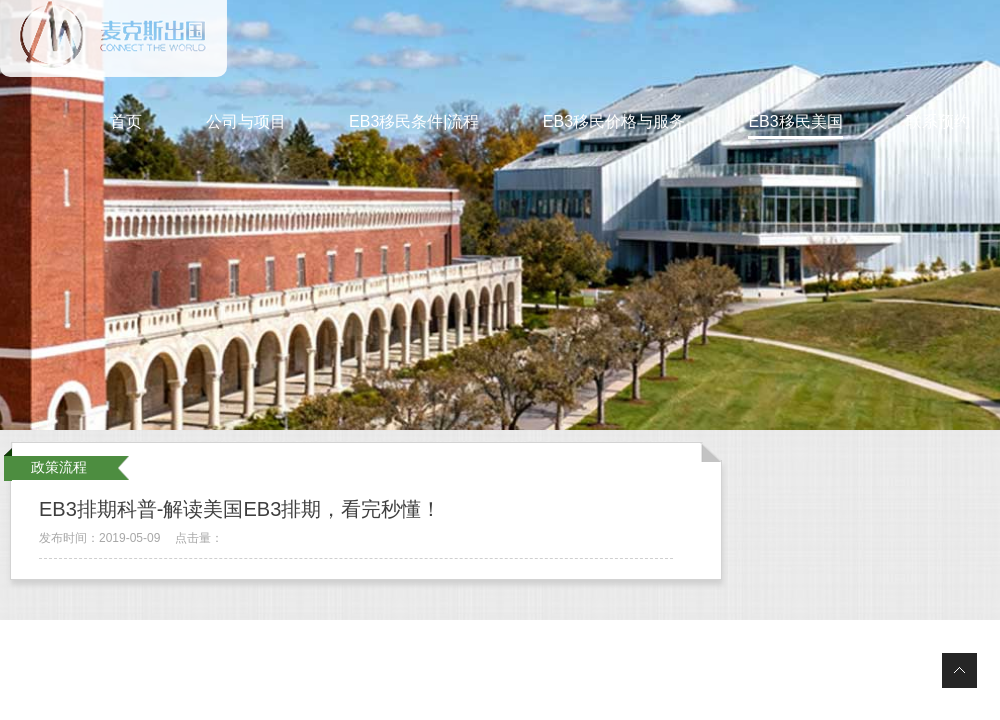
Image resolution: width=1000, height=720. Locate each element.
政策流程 (59, 467)
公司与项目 (246, 121)
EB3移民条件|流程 (414, 121)
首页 (126, 121)
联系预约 (938, 121)
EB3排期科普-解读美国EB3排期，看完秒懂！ (240, 509)
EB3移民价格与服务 (614, 121)
